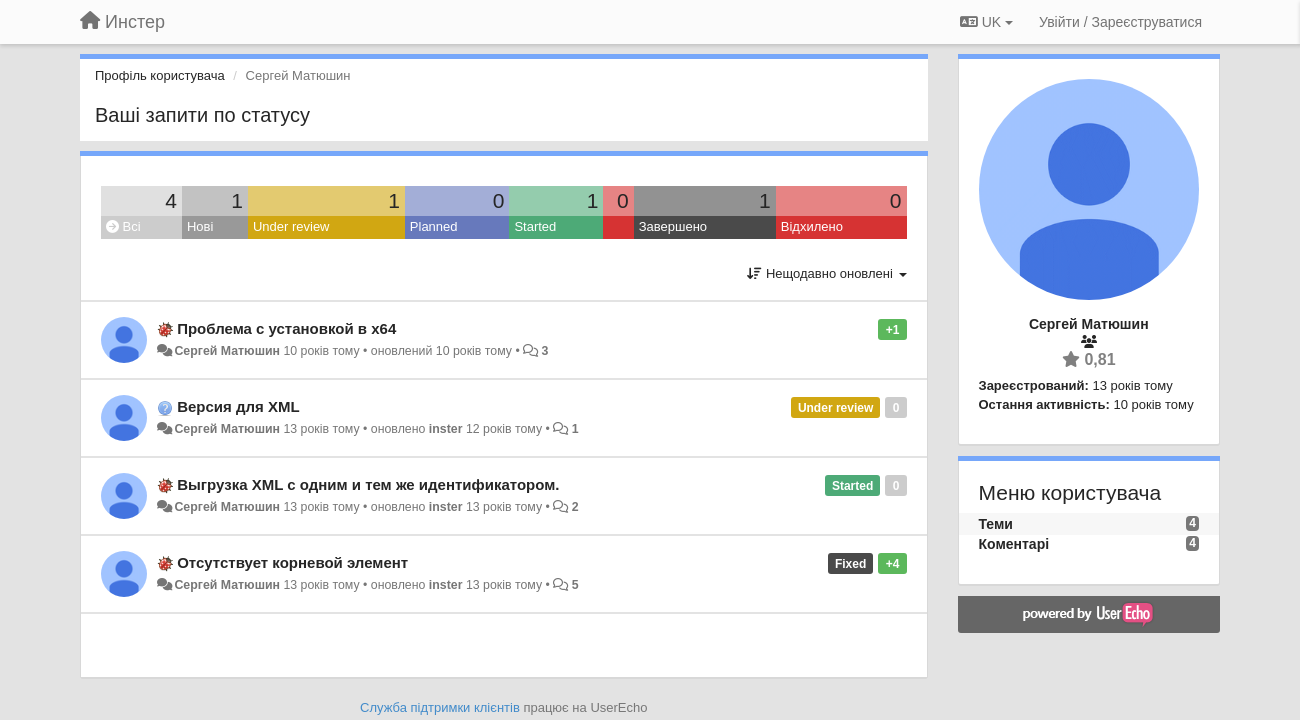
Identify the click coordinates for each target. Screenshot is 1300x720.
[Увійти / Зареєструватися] (1120, 22)
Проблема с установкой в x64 (286, 328)
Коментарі (1014, 544)
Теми (996, 524)
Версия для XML (238, 406)
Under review (291, 226)
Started (535, 226)
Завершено (673, 226)
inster (446, 429)
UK (986, 22)
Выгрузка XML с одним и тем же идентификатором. (368, 484)
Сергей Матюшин (227, 351)
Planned (434, 226)
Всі (123, 226)
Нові (200, 226)
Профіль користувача (160, 75)
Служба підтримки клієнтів (440, 707)
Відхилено (812, 226)
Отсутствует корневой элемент (292, 562)
